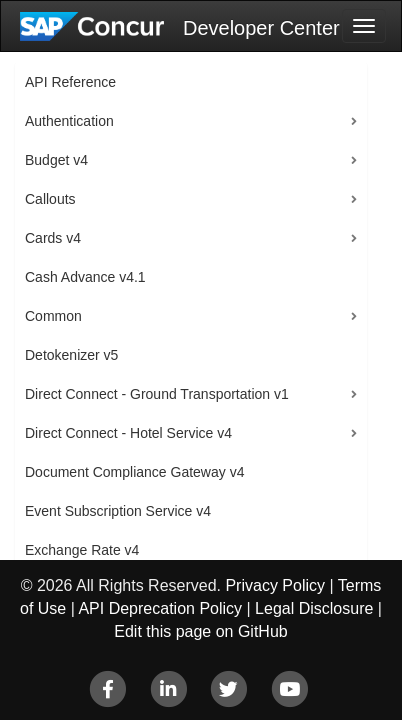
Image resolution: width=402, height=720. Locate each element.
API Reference (70, 82)
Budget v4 (56, 160)
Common (53, 316)
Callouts (50, 199)
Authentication (69, 121)
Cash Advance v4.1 (85, 277)
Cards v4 (53, 238)
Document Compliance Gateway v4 (134, 472)
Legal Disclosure (314, 608)
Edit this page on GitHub (200, 631)
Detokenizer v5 (71, 355)
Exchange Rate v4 (82, 550)
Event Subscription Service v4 (118, 511)
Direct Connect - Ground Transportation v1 (157, 394)
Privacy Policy (275, 585)
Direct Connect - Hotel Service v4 (128, 433)
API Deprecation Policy (160, 608)
